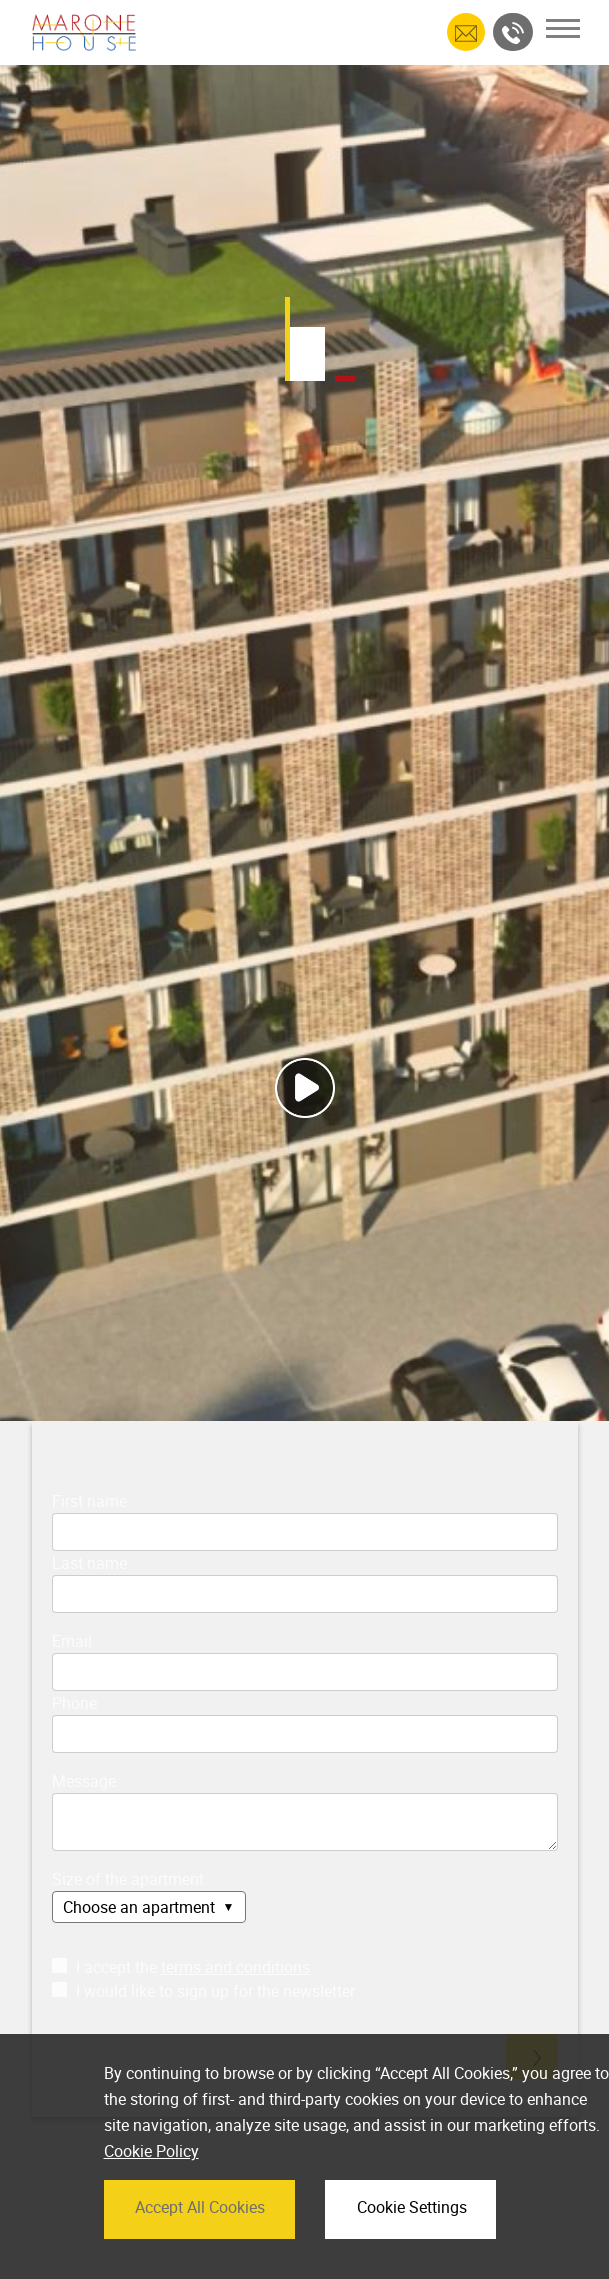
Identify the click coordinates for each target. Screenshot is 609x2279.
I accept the (181, 1967)
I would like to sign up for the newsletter (203, 1991)
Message (84, 1781)
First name (89, 1501)
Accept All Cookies (200, 2240)
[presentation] (189, 2048)
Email (72, 1641)
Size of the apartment (128, 1879)
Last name (89, 1563)
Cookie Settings (412, 2240)
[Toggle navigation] (563, 28)
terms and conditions (235, 1967)
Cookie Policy (151, 2185)
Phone (74, 1703)
